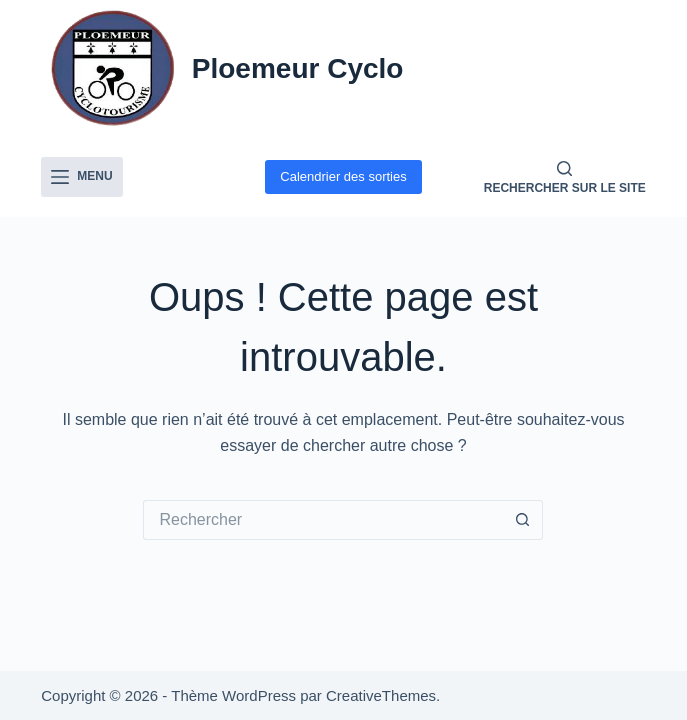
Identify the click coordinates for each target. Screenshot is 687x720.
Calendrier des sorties (343, 176)
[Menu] (81, 177)
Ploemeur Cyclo (298, 68)
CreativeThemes (381, 695)
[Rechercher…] (323, 520)
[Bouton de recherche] (523, 520)
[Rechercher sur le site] (565, 177)
